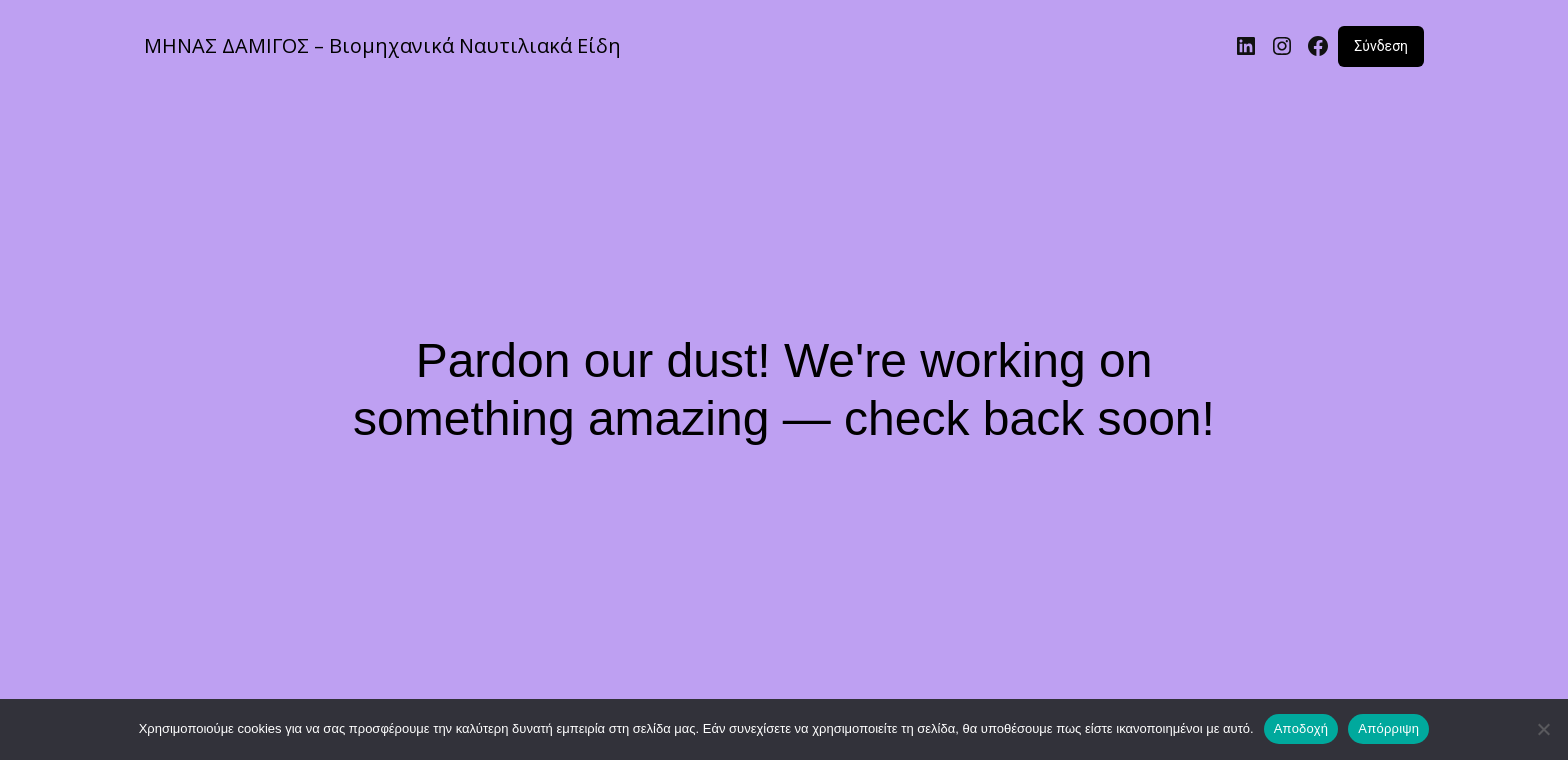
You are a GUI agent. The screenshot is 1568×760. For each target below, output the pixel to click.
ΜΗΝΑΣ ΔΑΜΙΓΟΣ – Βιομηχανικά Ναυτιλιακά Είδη (382, 45)
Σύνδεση (1381, 46)
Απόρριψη (1388, 728)
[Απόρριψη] (1543, 729)
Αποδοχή (1301, 728)
